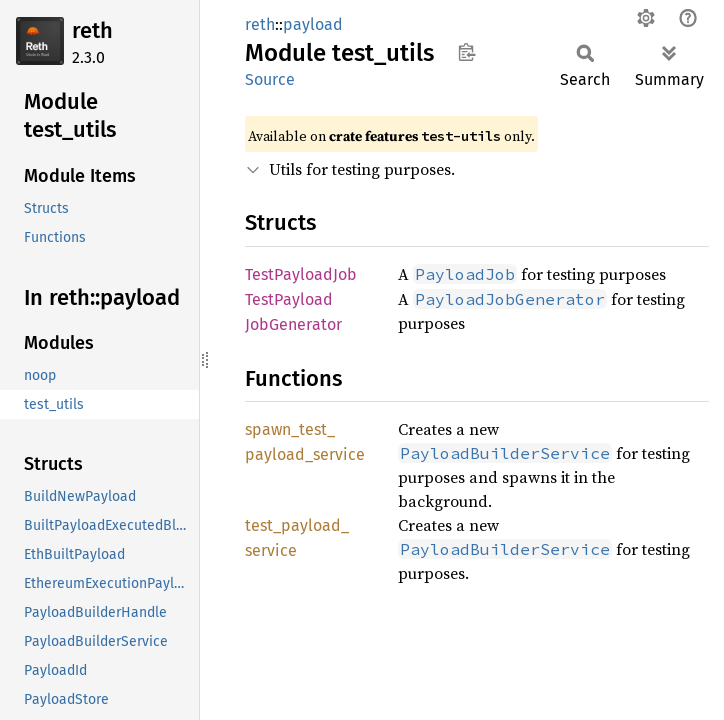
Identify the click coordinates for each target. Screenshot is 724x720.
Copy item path (466, 52)
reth (92, 30)
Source (270, 79)
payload (313, 24)
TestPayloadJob (301, 274)
